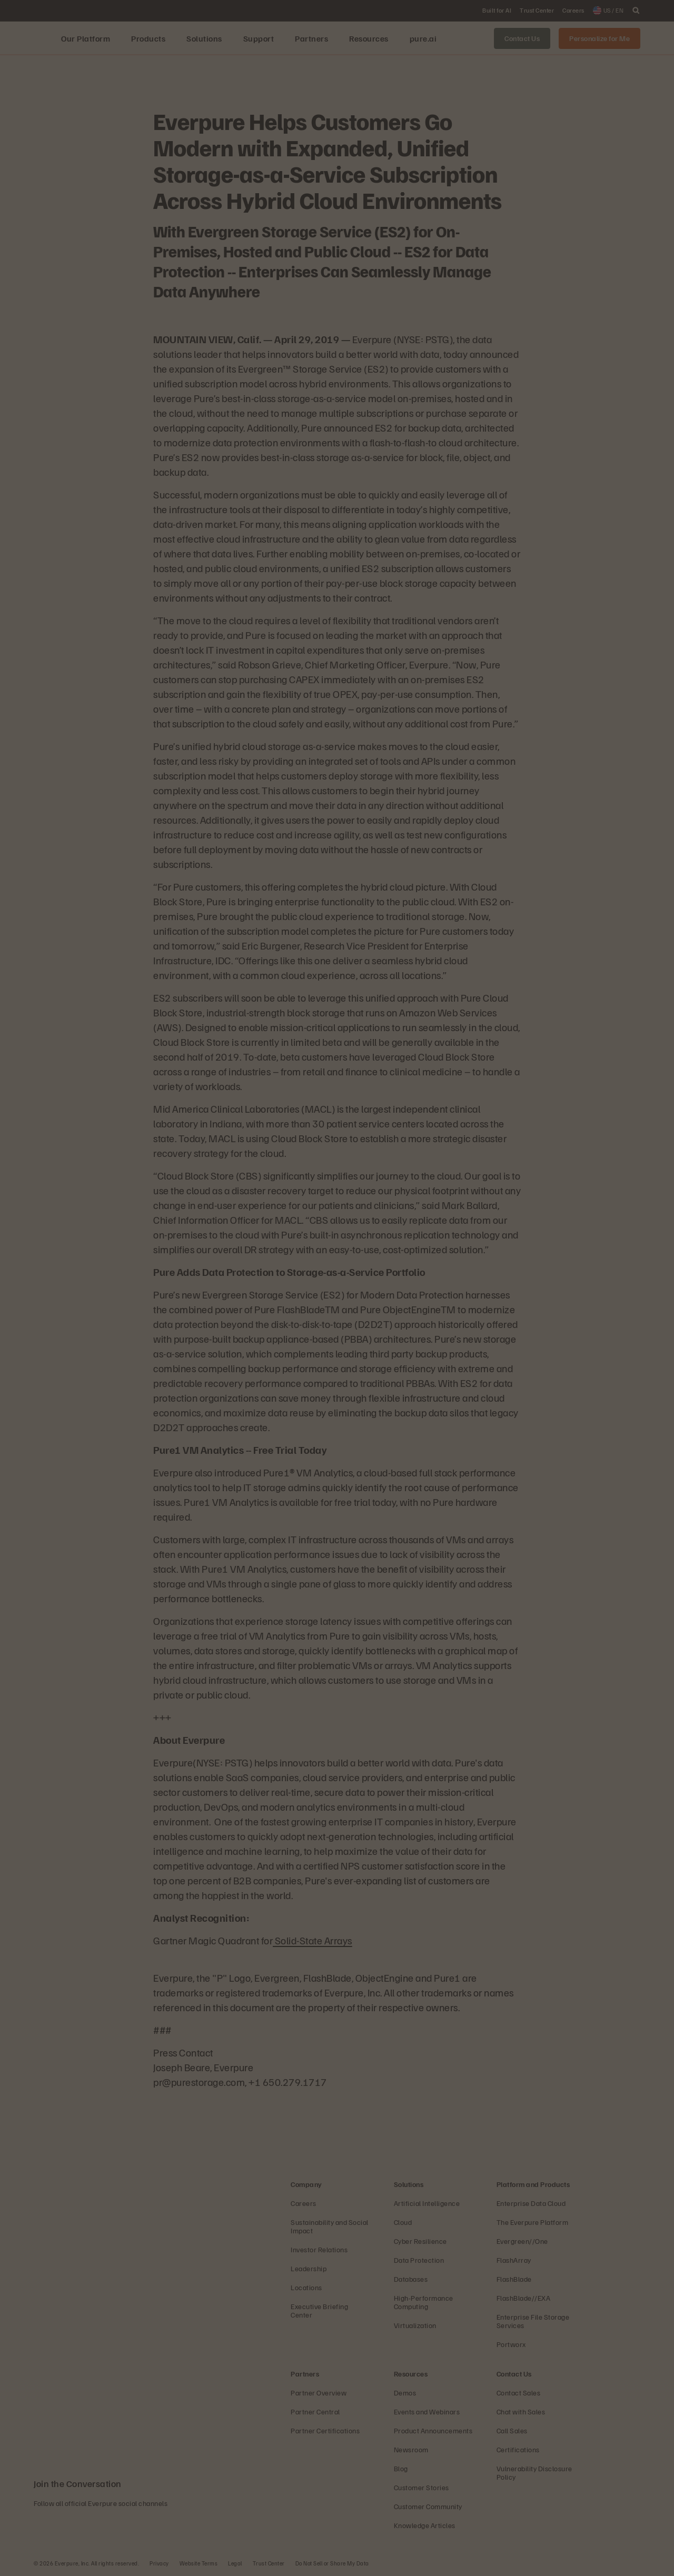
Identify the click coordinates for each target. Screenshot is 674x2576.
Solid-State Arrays (312, 1940)
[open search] (636, 10)
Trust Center (269, 2563)
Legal (235, 2563)
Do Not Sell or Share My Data (332, 2563)
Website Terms (199, 2563)
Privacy (159, 2563)
